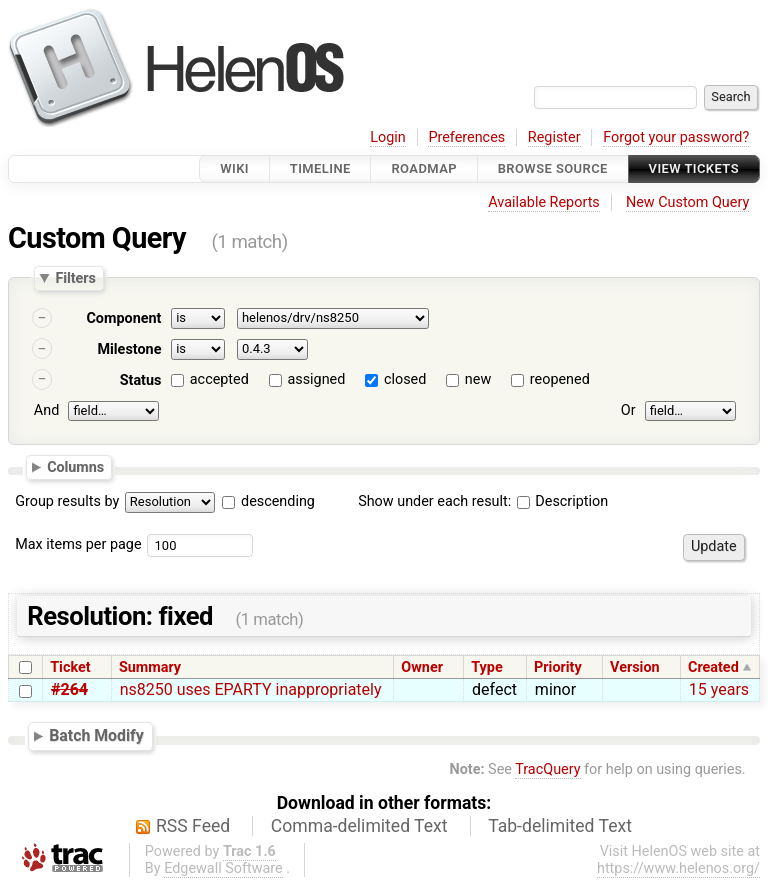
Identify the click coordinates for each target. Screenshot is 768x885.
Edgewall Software (223, 868)
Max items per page (78, 544)
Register (554, 137)
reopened (560, 379)
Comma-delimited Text (359, 826)
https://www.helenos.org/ (678, 868)
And (46, 410)
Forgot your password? (676, 137)
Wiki (234, 168)
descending (278, 501)
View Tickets (694, 168)
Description (562, 501)
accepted (219, 379)
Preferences (466, 137)
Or (628, 410)
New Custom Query (687, 202)
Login (388, 137)
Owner (422, 667)
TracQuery (547, 769)
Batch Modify (96, 735)
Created (713, 667)
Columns (75, 467)
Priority (558, 667)
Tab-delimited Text (560, 826)
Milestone (129, 349)
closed (405, 379)
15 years (719, 689)
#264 (69, 689)
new (478, 379)
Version (635, 667)
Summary (150, 667)
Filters (75, 278)
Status (141, 380)
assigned (316, 379)
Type (486, 667)
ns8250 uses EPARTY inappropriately (251, 689)
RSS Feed (193, 826)
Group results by (67, 501)
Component (123, 318)
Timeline (320, 168)
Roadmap (424, 168)
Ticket (70, 667)
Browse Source (553, 168)
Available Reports (544, 202)
